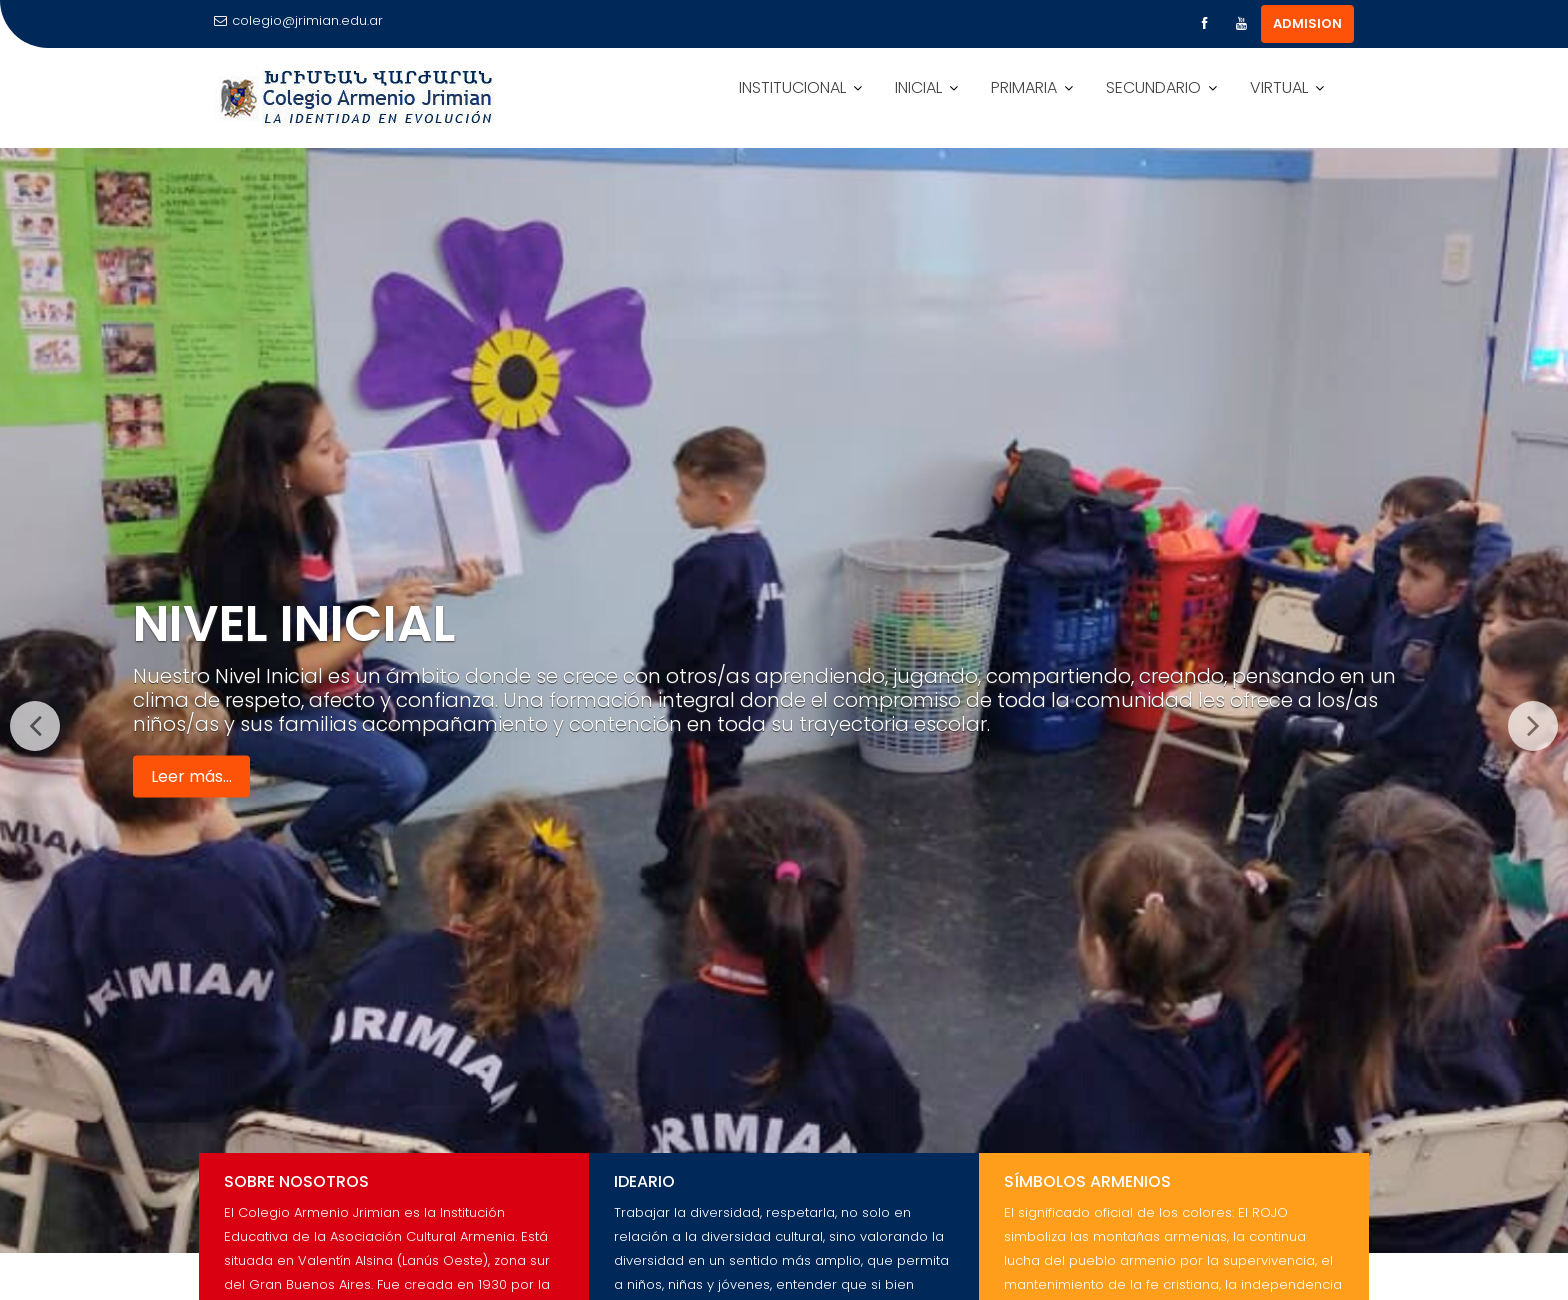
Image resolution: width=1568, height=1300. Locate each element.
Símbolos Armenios (1087, 1181)
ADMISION (1307, 23)
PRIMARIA (1024, 87)
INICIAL (918, 87)
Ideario (644, 1181)
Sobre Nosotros (296, 1181)
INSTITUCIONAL (792, 87)
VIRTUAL (1279, 87)
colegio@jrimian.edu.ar (298, 20)
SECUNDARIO (1153, 87)
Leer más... (191, 775)
